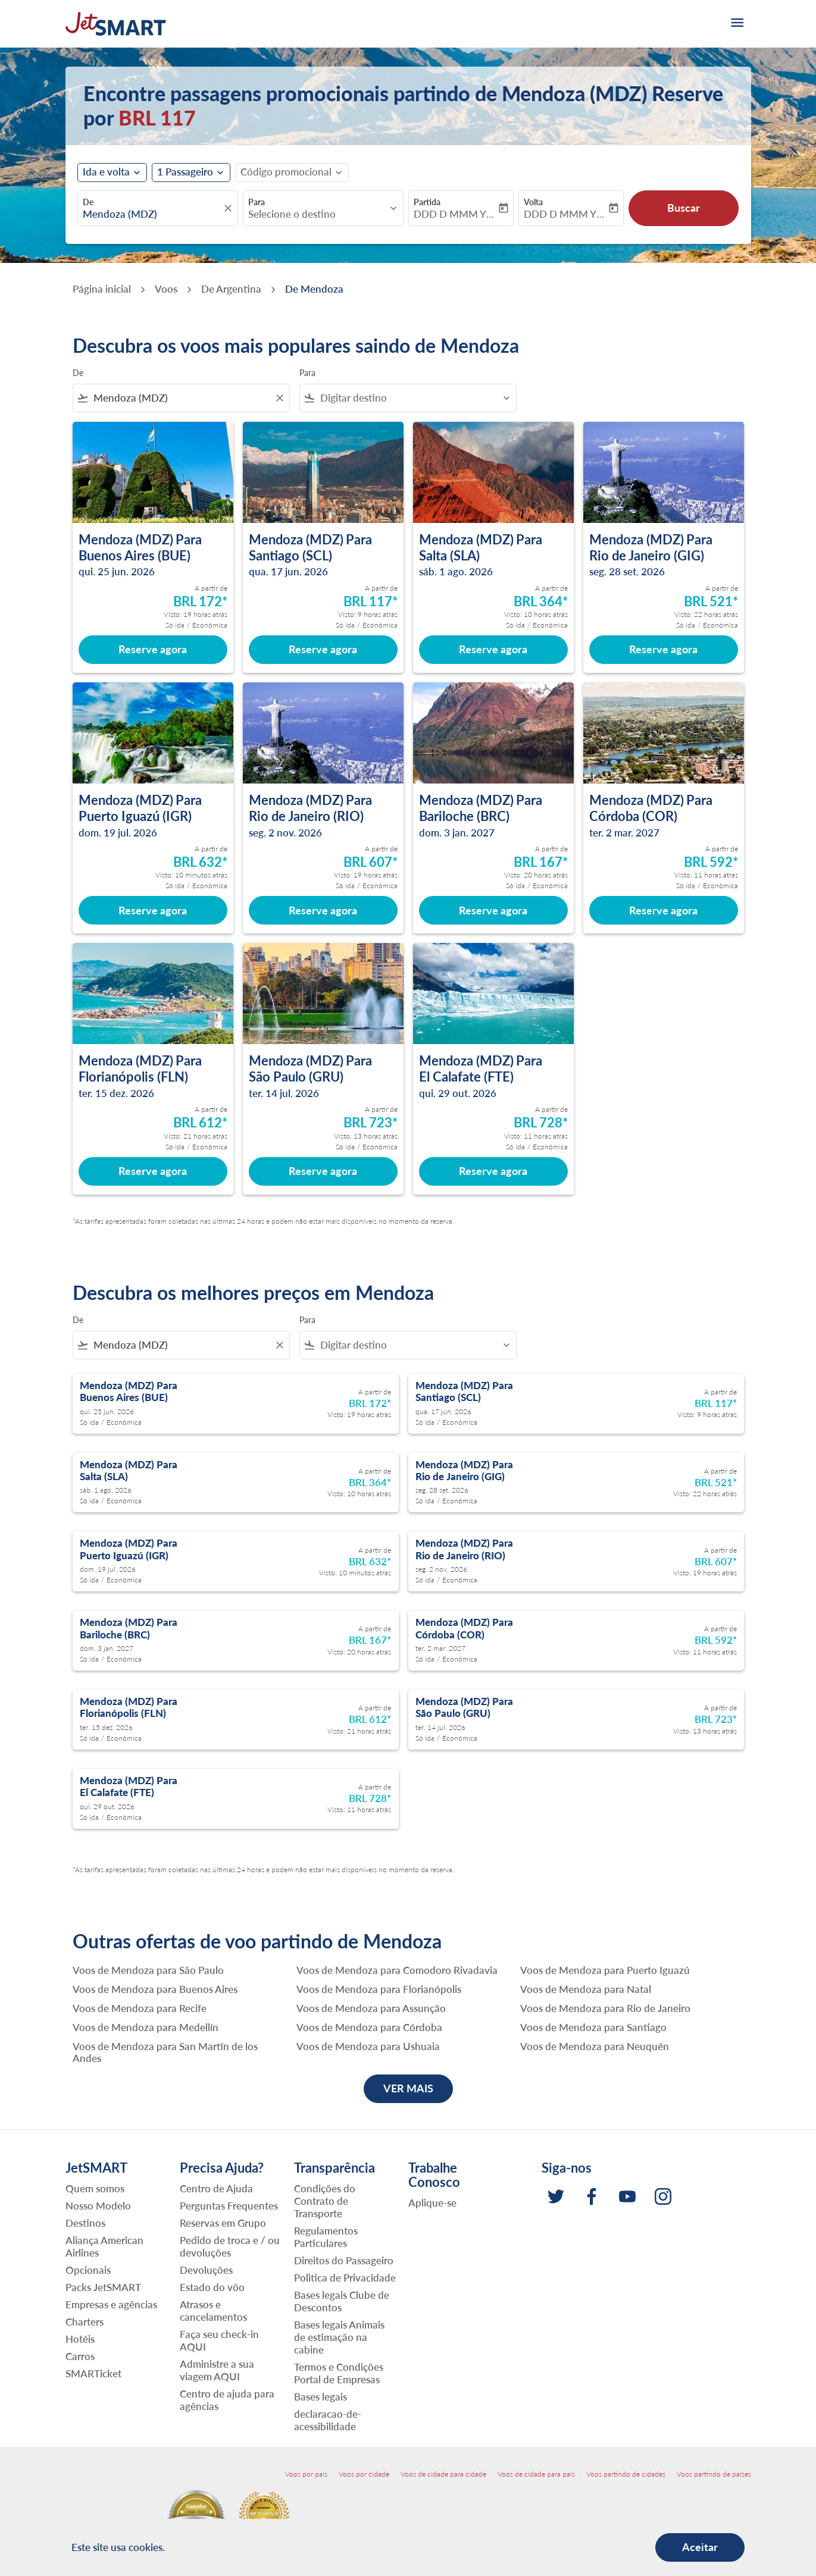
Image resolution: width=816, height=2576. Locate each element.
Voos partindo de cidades (625, 2474)
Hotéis (80, 2339)
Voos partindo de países (714, 2474)
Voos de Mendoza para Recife (140, 2008)
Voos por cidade (364, 2474)
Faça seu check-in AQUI (219, 2340)
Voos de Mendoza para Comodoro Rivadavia (397, 1970)
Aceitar (700, 2546)
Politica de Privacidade (345, 2277)
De (88, 202)
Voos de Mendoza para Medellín (145, 2027)
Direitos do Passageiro (343, 2260)
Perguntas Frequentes (229, 2205)
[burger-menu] (736, 24)
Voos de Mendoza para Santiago (593, 2027)
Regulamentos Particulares (326, 2236)
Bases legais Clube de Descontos (341, 2301)
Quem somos (94, 2188)
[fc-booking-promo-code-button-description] (286, 172)
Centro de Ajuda (216, 2188)
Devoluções (206, 2270)
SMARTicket (93, 2373)
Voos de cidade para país (536, 2474)
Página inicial (102, 289)
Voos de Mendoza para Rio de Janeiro (605, 2008)
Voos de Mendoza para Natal (585, 1989)
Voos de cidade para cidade (443, 2474)
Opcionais (88, 2270)
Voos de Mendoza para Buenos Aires (155, 1989)
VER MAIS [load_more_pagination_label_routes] (408, 2088)
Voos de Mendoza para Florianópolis (378, 1989)
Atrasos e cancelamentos (213, 2310)
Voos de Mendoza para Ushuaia (368, 2046)
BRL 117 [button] (157, 117)
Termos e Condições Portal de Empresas (338, 2373)
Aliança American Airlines (104, 2246)
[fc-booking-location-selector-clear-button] (229, 208)
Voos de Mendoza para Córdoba (369, 2027)
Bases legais (320, 2396)
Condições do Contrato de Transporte (324, 2201)
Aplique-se (432, 2202)
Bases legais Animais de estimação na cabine (339, 2337)
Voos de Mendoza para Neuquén (594, 2046)
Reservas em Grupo (223, 2223)
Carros (80, 2356)
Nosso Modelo (98, 2205)
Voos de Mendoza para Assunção (371, 2008)
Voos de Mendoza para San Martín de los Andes (165, 2052)
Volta (533, 202)
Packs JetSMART (103, 2287)
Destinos (85, 2223)
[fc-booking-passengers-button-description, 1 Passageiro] (185, 172)
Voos (166, 289)
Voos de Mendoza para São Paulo (148, 1970)
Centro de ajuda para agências (227, 2399)
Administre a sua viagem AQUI (217, 2370)
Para (256, 202)
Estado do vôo (212, 2287)
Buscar (683, 207)
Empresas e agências (111, 2304)
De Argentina (231, 289)
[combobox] (152, 214)
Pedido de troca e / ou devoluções (230, 2246)
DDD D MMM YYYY (455, 214)
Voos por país (306, 2474)
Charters (84, 2321)
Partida (427, 202)
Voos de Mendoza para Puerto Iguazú (605, 1970)
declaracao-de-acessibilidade (327, 2420)
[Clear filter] (279, 398)
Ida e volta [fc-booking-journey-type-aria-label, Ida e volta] (106, 172)
